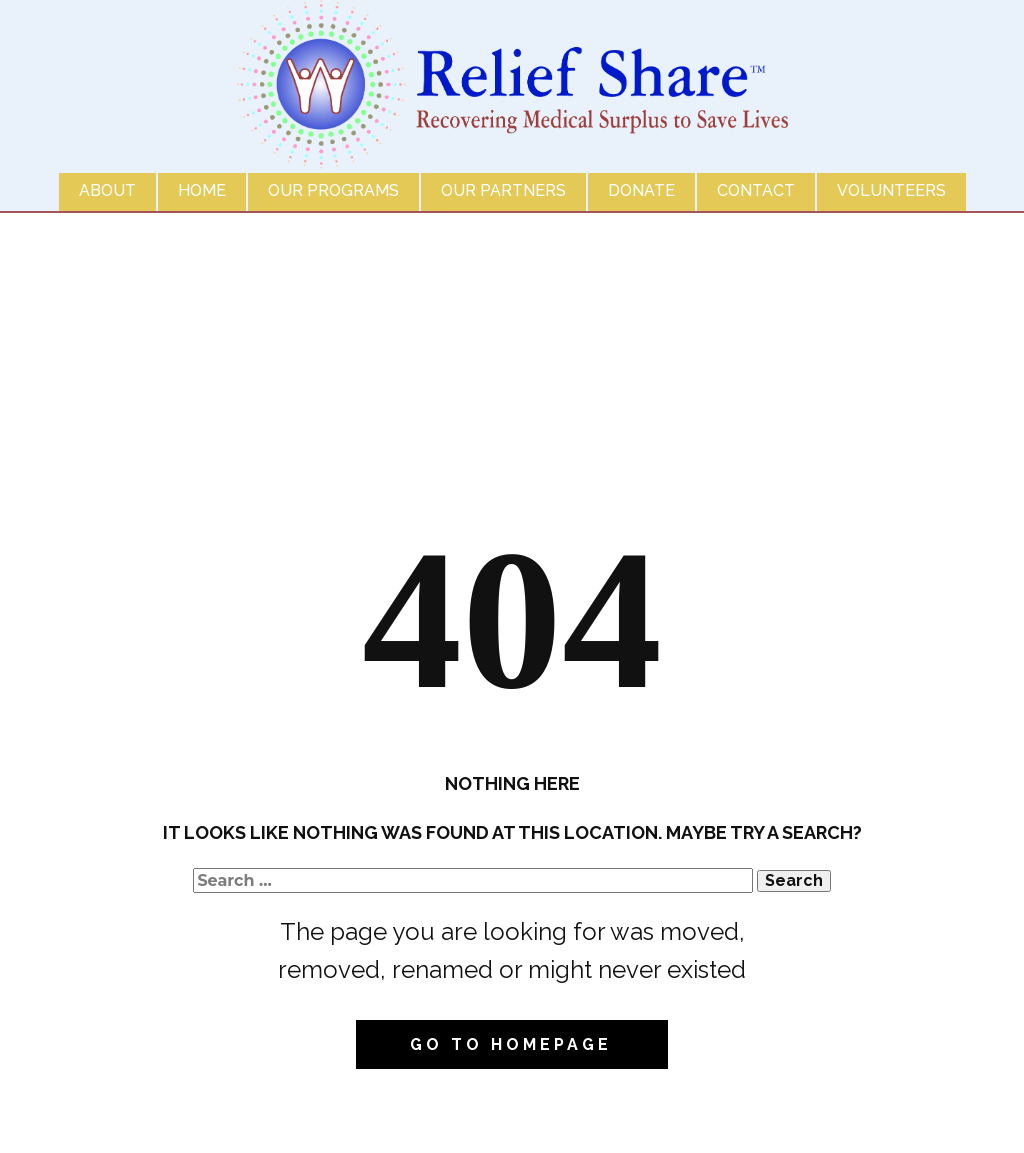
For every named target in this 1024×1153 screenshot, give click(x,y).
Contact (756, 190)
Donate (641, 190)
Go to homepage (511, 1044)
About (107, 190)
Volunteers (891, 190)
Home (202, 190)
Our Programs (333, 190)
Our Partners (503, 190)
